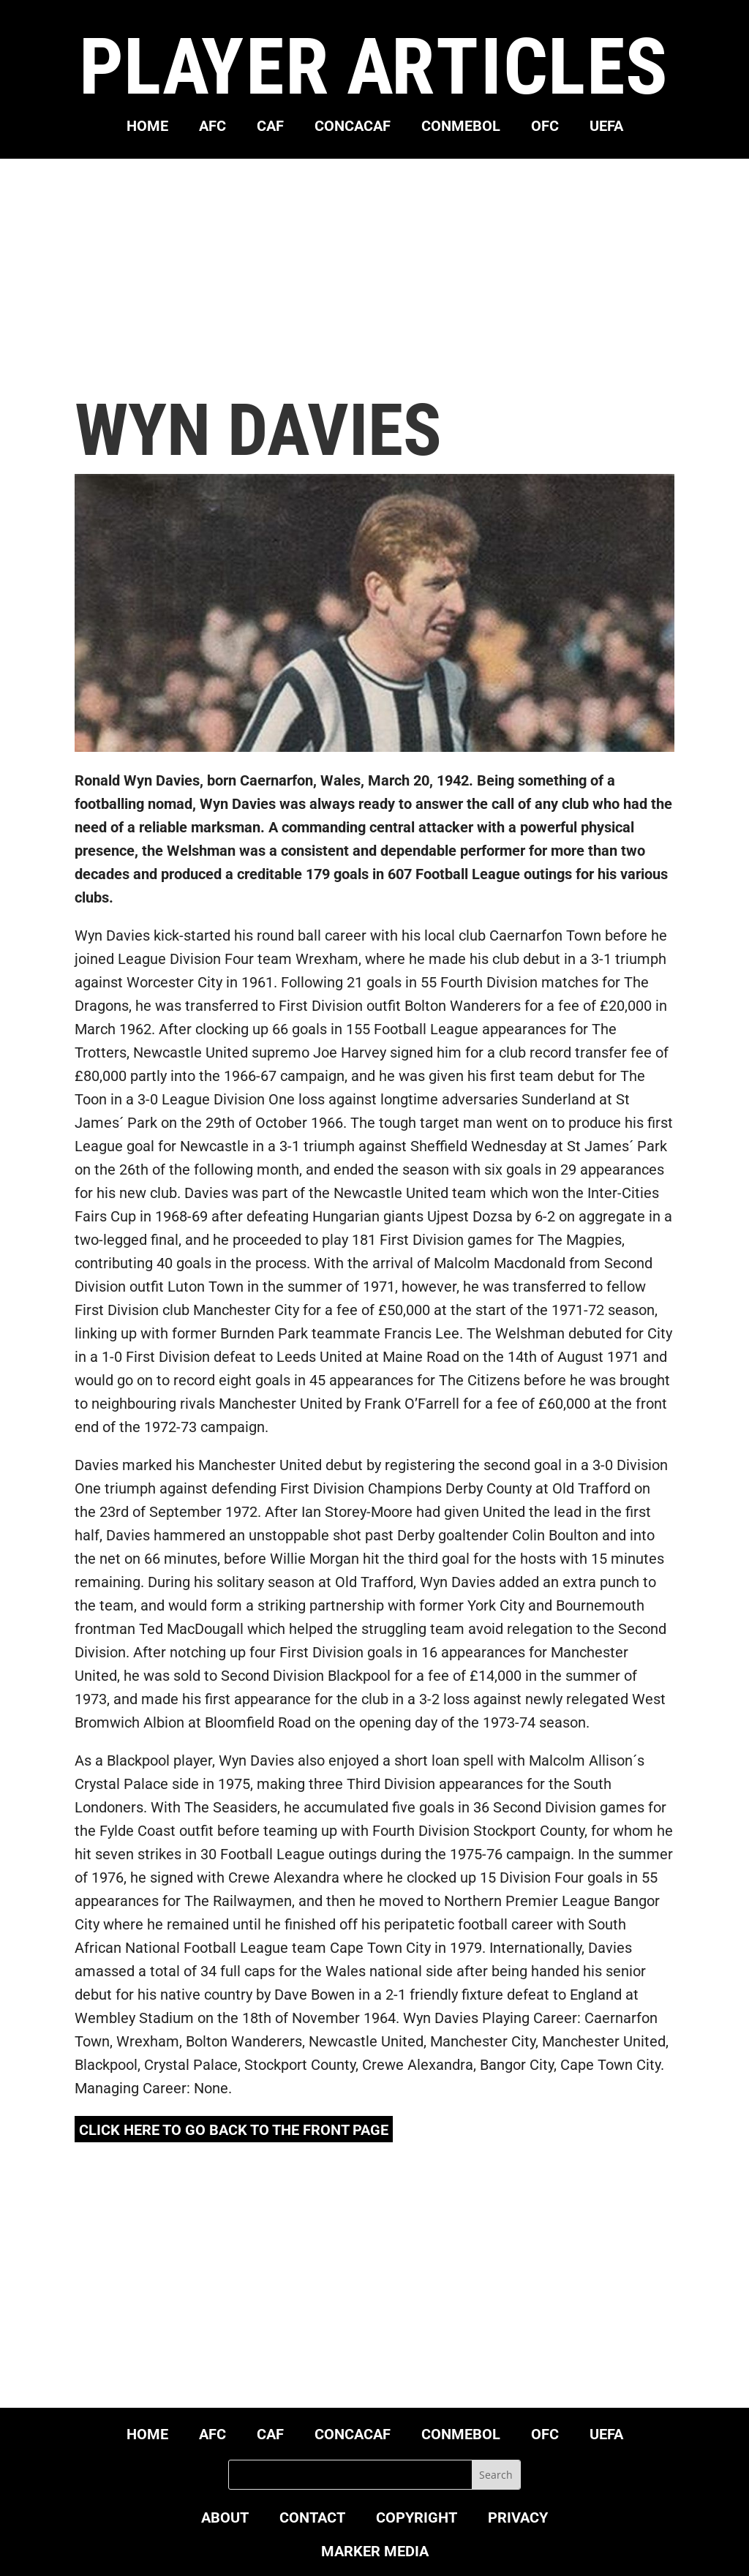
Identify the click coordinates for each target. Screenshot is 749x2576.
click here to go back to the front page (233, 2130)
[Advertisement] (374, 275)
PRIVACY (518, 2519)
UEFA (606, 128)
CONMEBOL (460, 128)
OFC (545, 128)
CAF (270, 128)
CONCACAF (353, 128)
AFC (212, 128)
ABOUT (225, 2519)
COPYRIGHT (416, 2519)
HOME (147, 128)
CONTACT (312, 2519)
